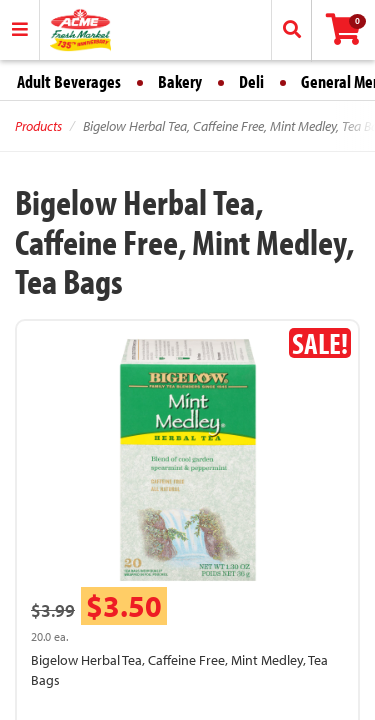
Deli (251, 81)
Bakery (180, 81)
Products (38, 126)
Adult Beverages (69, 81)
